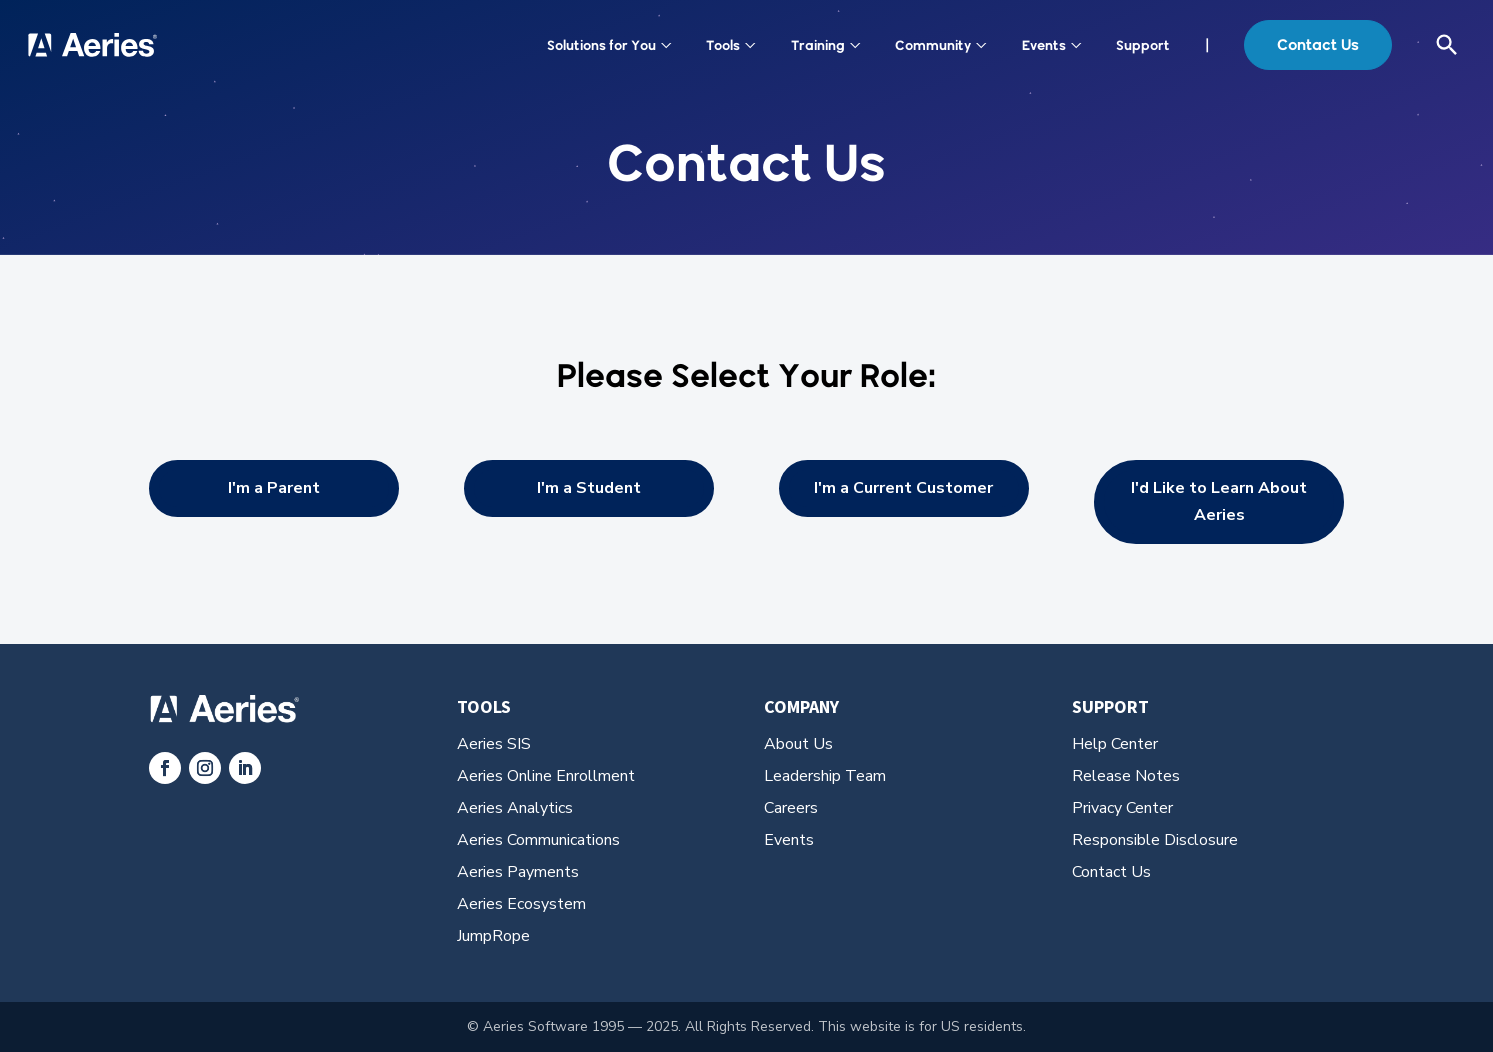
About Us (798, 744)
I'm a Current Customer (903, 488)
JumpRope (493, 936)
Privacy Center (1122, 808)
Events (1052, 45)
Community (941, 45)
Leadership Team (825, 776)
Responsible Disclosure (1155, 840)
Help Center (1115, 744)
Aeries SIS (494, 744)
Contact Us (1318, 44)
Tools (731, 45)
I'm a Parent (274, 488)
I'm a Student (589, 488)
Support (1143, 45)
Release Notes (1126, 776)
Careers (791, 808)
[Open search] (1447, 45)
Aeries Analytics (515, 808)
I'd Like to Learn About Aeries (1219, 501)
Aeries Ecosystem (521, 904)
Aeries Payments (518, 872)
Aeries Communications (538, 840)
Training (826, 45)
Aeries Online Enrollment (546, 776)
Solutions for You (609, 45)
